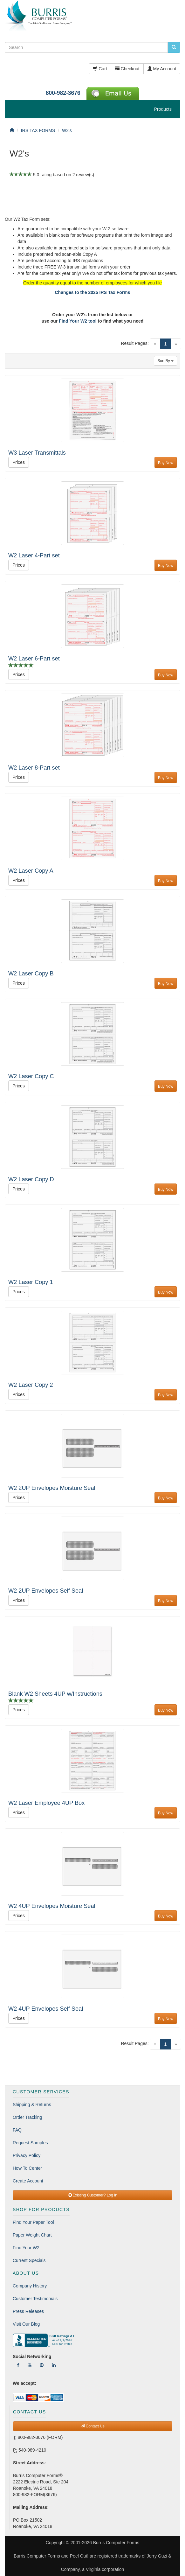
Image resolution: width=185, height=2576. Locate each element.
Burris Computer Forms (116, 2542)
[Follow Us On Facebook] (18, 2365)
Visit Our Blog (26, 2324)
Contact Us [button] (93, 2426)
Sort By (165, 361)
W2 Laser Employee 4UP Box (46, 1803)
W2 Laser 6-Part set (34, 658)
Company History (30, 2285)
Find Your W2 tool (77, 321)
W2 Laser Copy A (30, 871)
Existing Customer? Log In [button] (92, 2195)
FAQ (17, 2130)
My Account (161, 68)
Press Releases (28, 2311)
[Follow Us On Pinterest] (42, 2365)
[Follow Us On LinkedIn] (54, 2365)
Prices (18, 462)
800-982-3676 (63, 93)
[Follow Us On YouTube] (30, 2365)
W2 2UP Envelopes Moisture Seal (51, 1488)
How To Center (27, 2168)
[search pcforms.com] (174, 47)
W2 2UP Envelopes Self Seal (45, 1591)
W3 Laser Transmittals (37, 453)
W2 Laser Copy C (31, 1076)
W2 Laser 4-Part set (34, 555)
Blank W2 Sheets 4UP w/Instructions (55, 1694)
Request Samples (30, 2142)
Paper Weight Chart (32, 2234)
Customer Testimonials (35, 2298)
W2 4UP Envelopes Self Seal (45, 2009)
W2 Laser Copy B (31, 973)
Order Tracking (27, 2117)
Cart (100, 68)
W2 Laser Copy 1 (30, 1282)
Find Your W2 (26, 2247)
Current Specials (29, 2260)
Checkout (127, 68)
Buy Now (165, 463)
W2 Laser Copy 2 (30, 1385)
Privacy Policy (26, 2155)
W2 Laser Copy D (31, 1179)
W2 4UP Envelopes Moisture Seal (51, 1906)
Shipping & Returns (32, 2104)
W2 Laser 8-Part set (34, 767)
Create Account (28, 2180)
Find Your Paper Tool (33, 2222)
